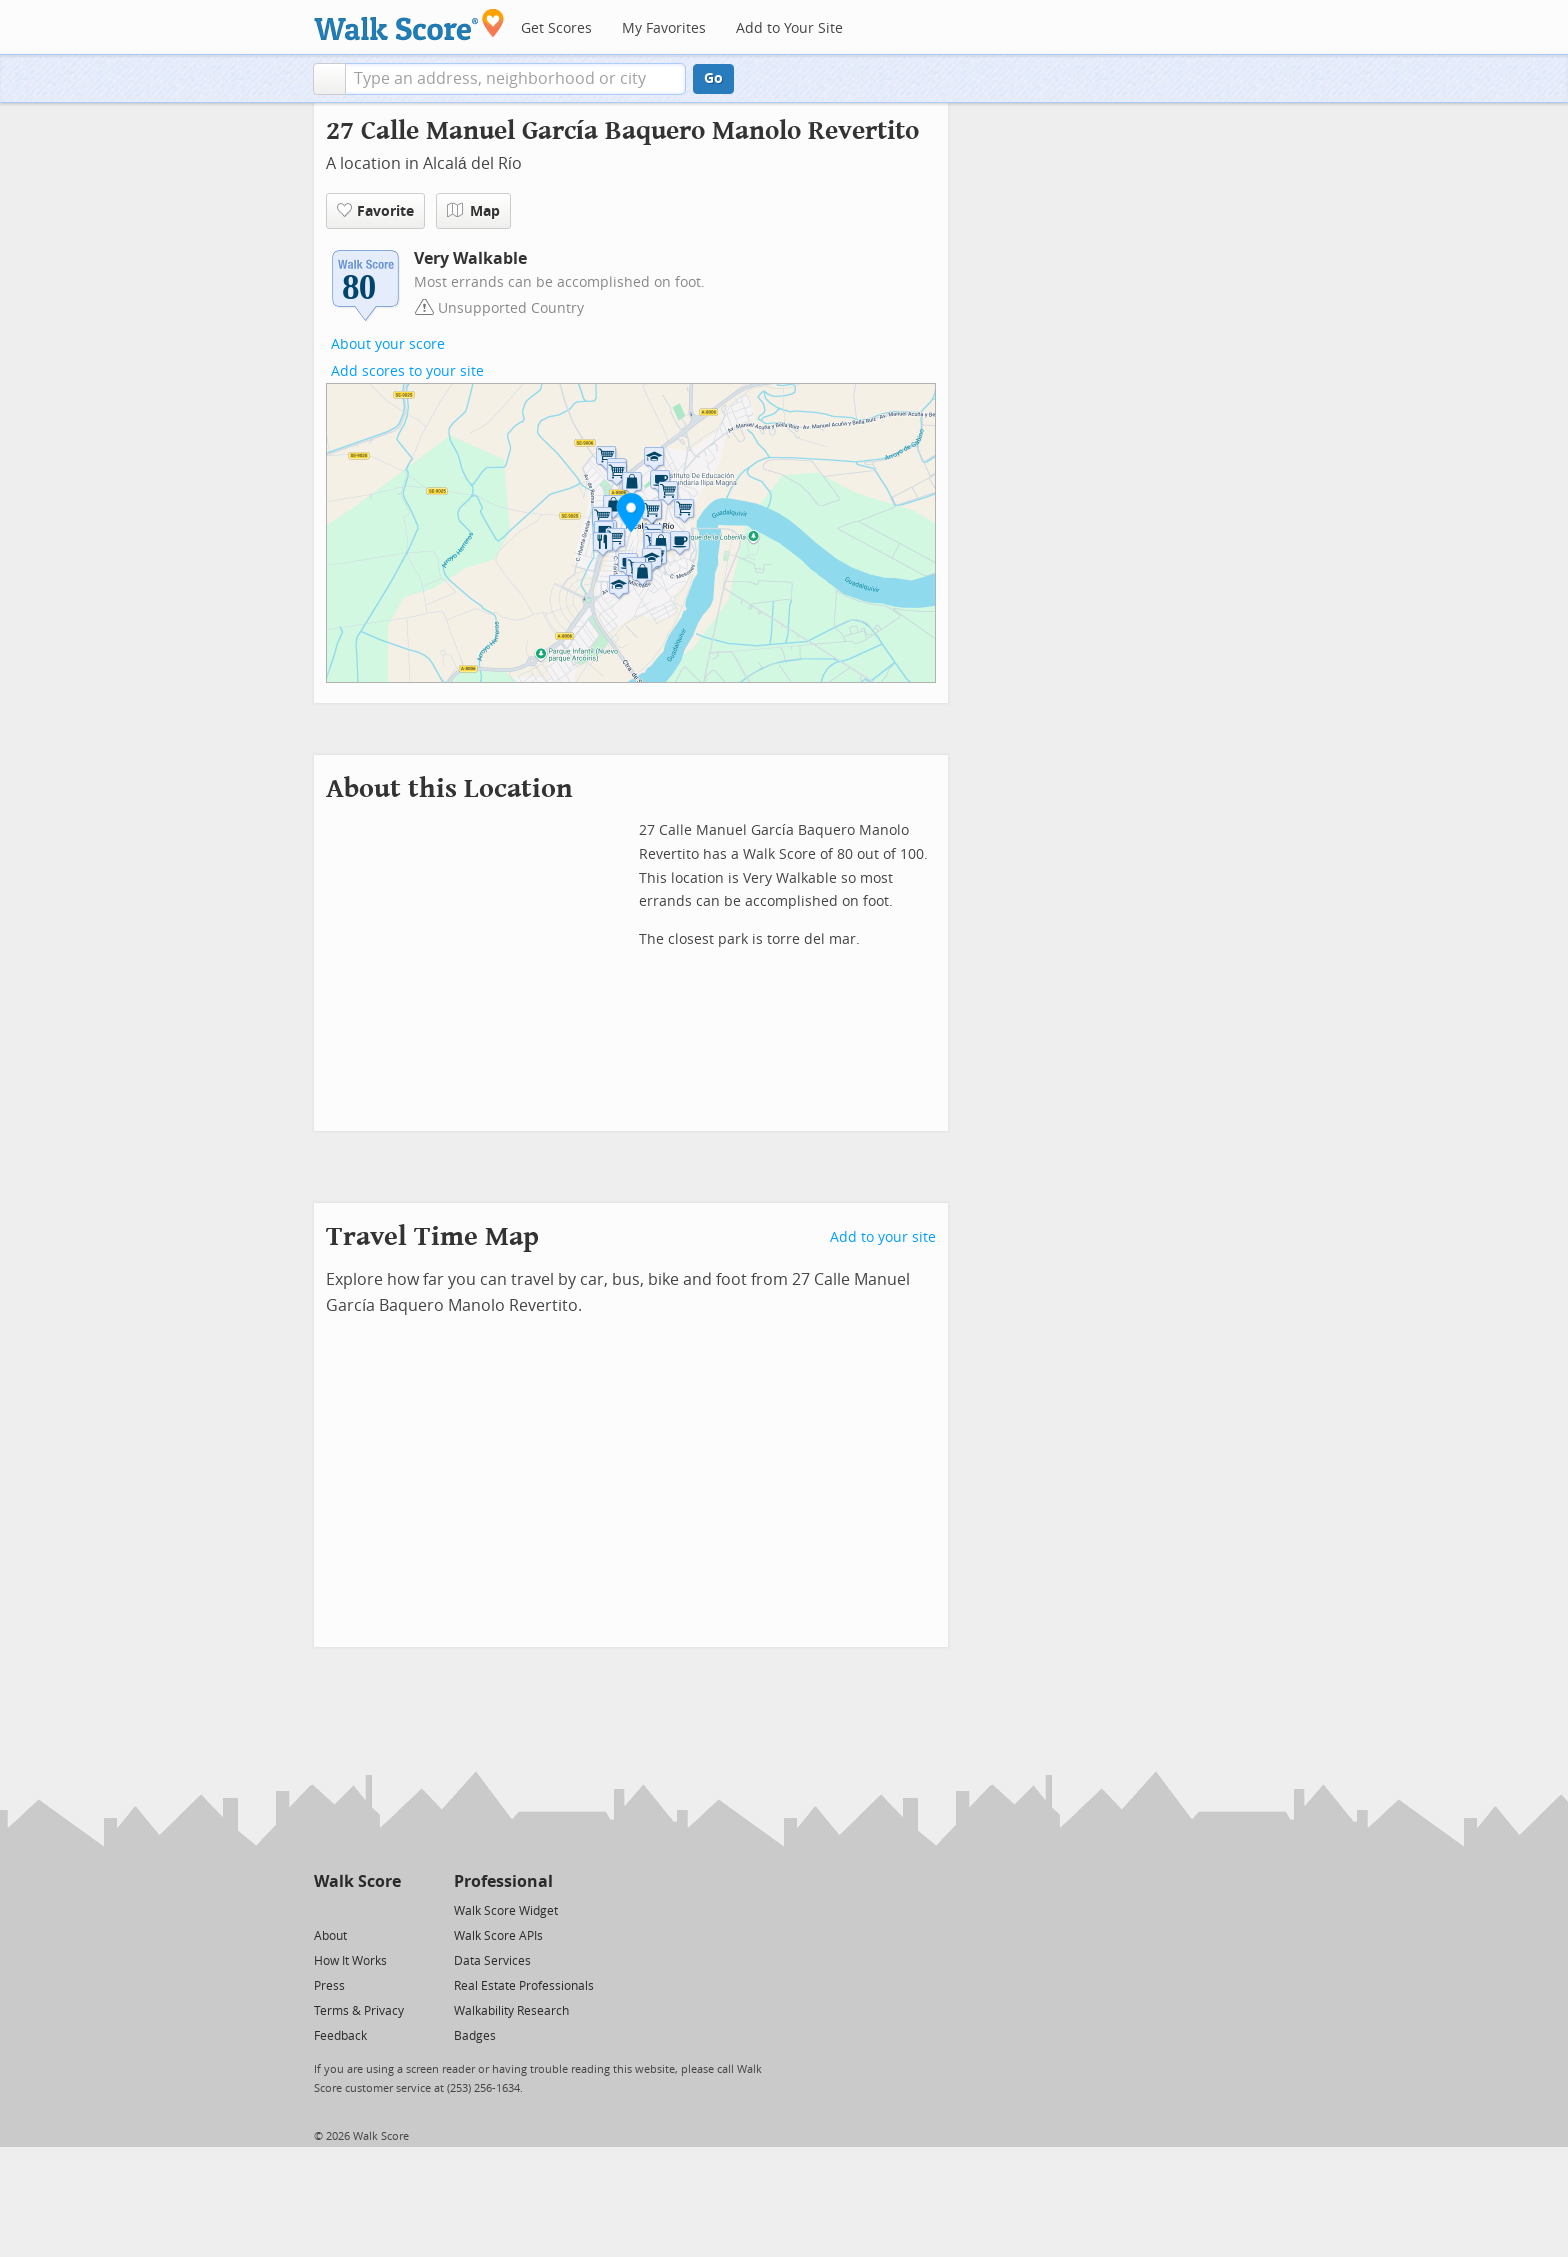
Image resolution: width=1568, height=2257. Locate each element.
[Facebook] (356, 1909)
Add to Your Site (789, 28)
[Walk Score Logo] (409, 24)
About (330, 1936)
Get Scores (556, 28)
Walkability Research (511, 2011)
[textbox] (515, 79)
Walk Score (357, 1881)
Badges (475, 2036)
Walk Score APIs (498, 1936)
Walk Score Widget (506, 1911)
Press (329, 1986)
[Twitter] (325, 1909)
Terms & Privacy (359, 2011)
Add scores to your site (407, 371)
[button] (329, 79)
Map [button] (473, 211)
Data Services (492, 1961)
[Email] (387, 1909)
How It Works (350, 1961)
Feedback (340, 2036)
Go (713, 78)
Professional (503, 1881)
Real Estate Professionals (524, 1986)
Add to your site (883, 1237)
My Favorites (664, 28)
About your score (388, 344)
